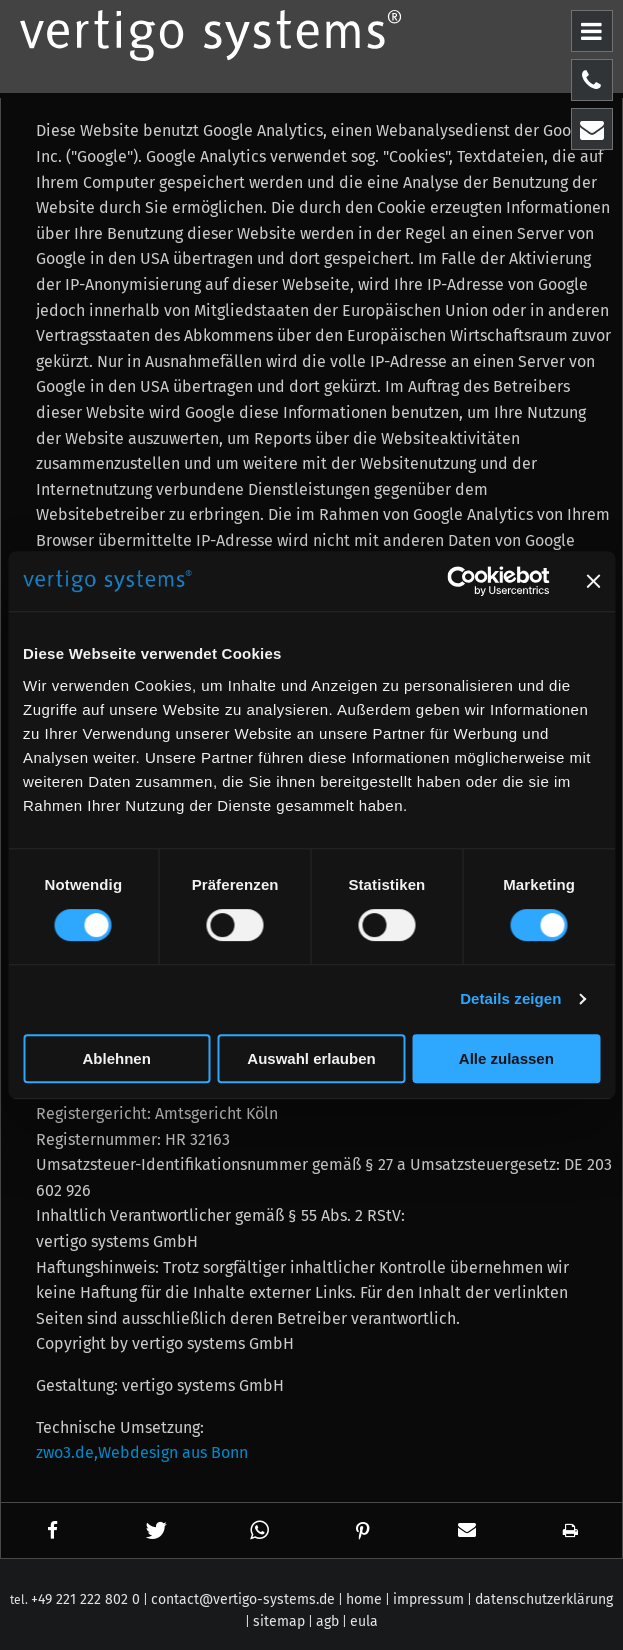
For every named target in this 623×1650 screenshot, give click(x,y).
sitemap (279, 1621)
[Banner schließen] (593, 581)
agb (327, 1621)
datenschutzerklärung (544, 1599)
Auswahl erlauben (311, 1058)
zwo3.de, (67, 1452)
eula (364, 1621)
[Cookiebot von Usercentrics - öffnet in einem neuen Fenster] (461, 581)
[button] (53, 1530)
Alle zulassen (506, 1058)
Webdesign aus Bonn (173, 1452)
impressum (428, 1599)
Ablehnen (117, 1058)
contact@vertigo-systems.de (243, 1599)
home (364, 1599)
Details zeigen (510, 998)
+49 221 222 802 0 (85, 1599)
